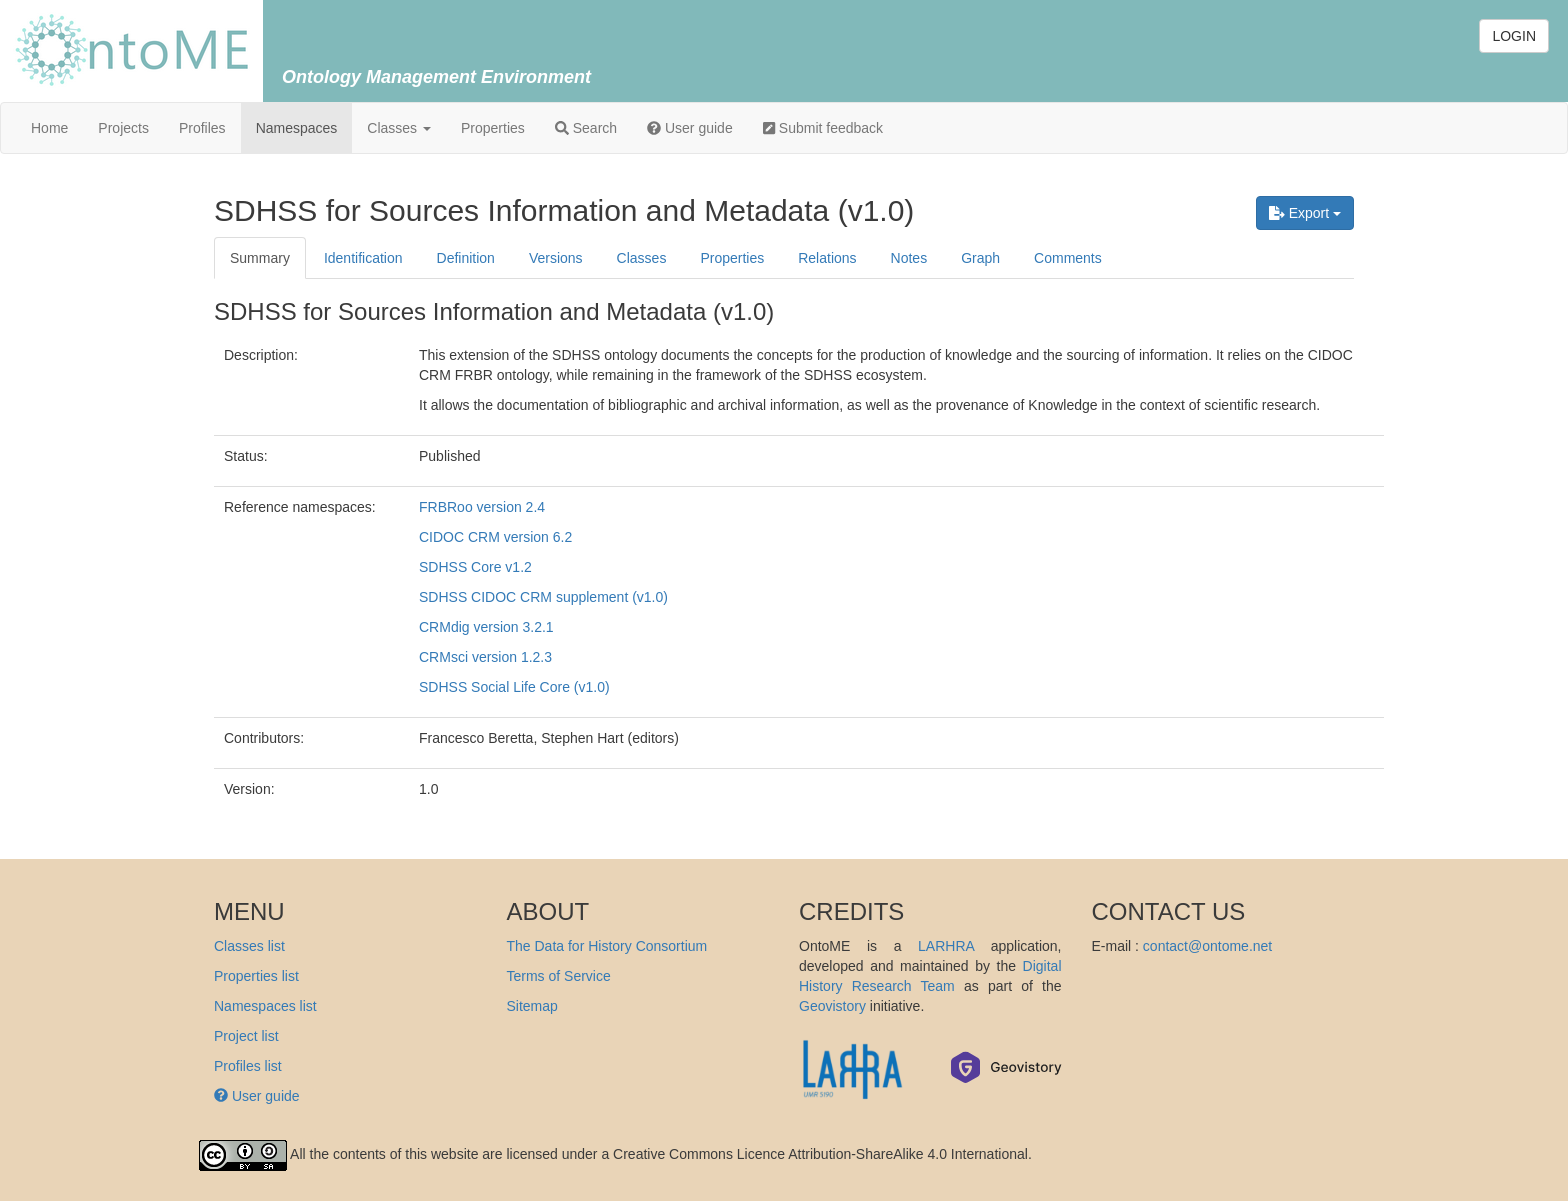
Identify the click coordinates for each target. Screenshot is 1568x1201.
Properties (493, 128)
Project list (246, 1036)
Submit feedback (823, 128)
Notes (909, 258)
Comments (1068, 258)
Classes (399, 128)
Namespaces (297, 128)
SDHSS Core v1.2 (475, 567)
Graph (980, 258)
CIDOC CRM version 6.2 (495, 537)
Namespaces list (265, 1006)
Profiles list (248, 1066)
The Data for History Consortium (607, 946)
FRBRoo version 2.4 (482, 507)
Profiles (202, 128)
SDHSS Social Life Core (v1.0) (514, 687)
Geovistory (832, 1006)
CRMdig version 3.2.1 (486, 627)
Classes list (249, 946)
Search (586, 128)
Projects (123, 128)
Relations (827, 258)
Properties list (256, 976)
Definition (466, 258)
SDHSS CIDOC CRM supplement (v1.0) (543, 597)
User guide (690, 128)
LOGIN (1514, 36)
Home (49, 128)
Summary (260, 258)
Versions (556, 258)
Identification (363, 258)
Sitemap (532, 1006)
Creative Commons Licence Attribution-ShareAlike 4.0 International (820, 1154)
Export (1305, 213)
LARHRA (946, 946)
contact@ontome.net (1207, 946)
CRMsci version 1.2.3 (485, 657)
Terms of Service (559, 976)
